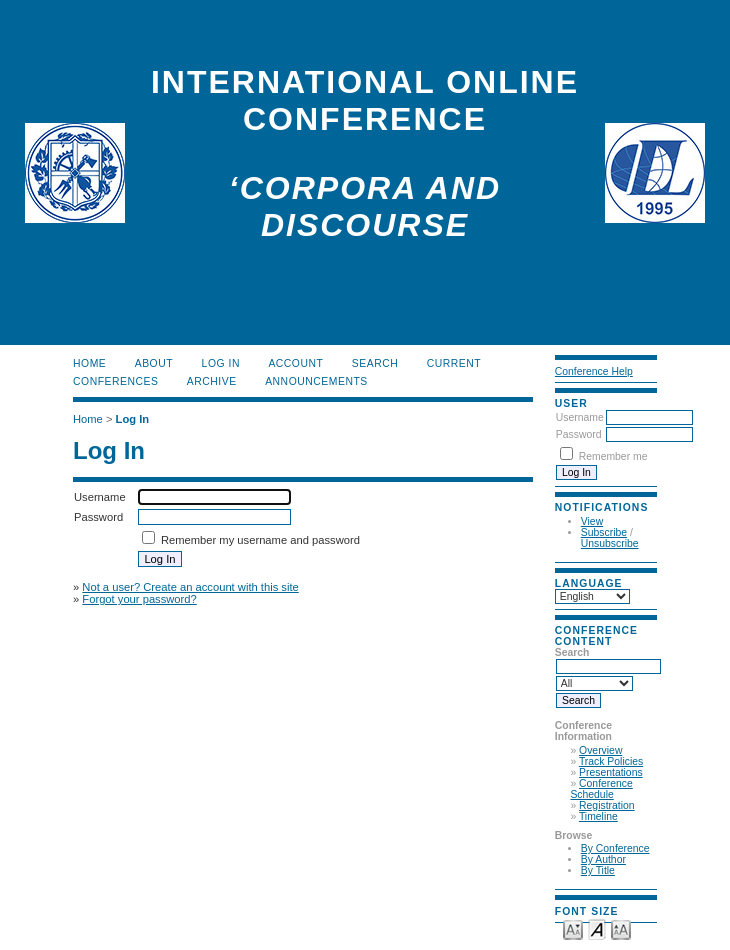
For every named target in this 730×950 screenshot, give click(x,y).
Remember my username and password (260, 540)
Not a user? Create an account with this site (190, 587)
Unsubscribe (610, 543)
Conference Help (594, 371)
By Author (603, 859)
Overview (600, 750)
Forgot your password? (139, 599)
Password (579, 434)
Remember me (613, 456)
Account (295, 363)
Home (89, 363)
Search (375, 363)
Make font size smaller (573, 928)
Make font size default (597, 928)
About (154, 363)
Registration (606, 805)
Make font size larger (621, 928)
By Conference (615, 848)
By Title (598, 870)
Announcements (316, 381)
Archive (212, 381)
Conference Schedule (601, 789)
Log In (221, 363)
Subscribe (604, 532)
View (592, 521)
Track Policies (611, 761)
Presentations (611, 772)
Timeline (598, 816)
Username (580, 417)
